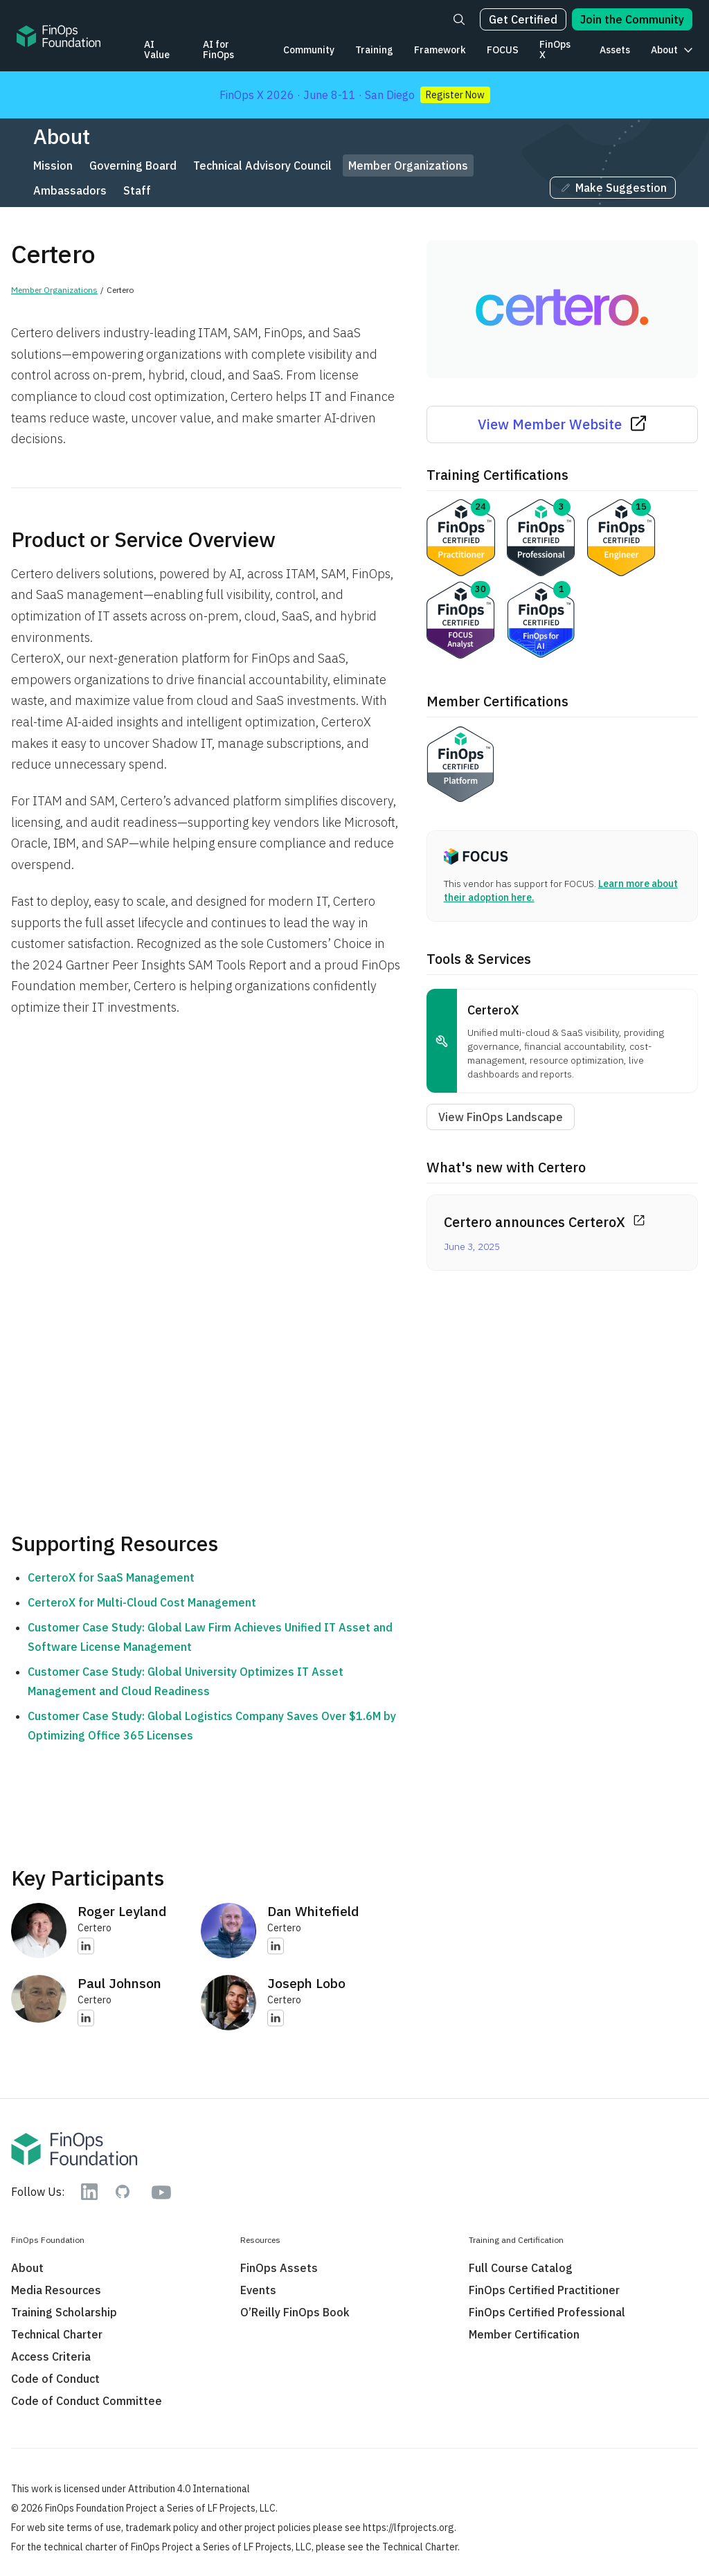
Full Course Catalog (521, 2268)
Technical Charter (56, 2334)
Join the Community (632, 19)
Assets (615, 50)
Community (308, 50)
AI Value (157, 49)
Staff (137, 190)
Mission (53, 165)
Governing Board (133, 165)
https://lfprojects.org (408, 2527)
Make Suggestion (613, 188)
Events (258, 2290)
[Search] (459, 19)
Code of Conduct (55, 2379)
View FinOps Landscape (500, 1117)
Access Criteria (51, 2356)
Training (374, 50)
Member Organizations (408, 165)
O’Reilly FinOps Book (295, 2312)
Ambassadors (70, 190)
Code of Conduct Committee (86, 2401)
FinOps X (555, 49)
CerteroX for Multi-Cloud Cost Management (142, 1602)
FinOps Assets (279, 2268)
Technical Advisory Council (262, 165)
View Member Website (562, 424)
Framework (440, 50)
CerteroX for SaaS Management (111, 1577)
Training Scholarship (64, 2312)
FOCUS (503, 50)
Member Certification (524, 2334)
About (664, 50)
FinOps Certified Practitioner (544, 2290)
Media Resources (56, 2290)
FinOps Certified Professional (547, 2312)
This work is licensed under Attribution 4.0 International (130, 2489)
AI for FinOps (218, 49)
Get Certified (523, 19)
